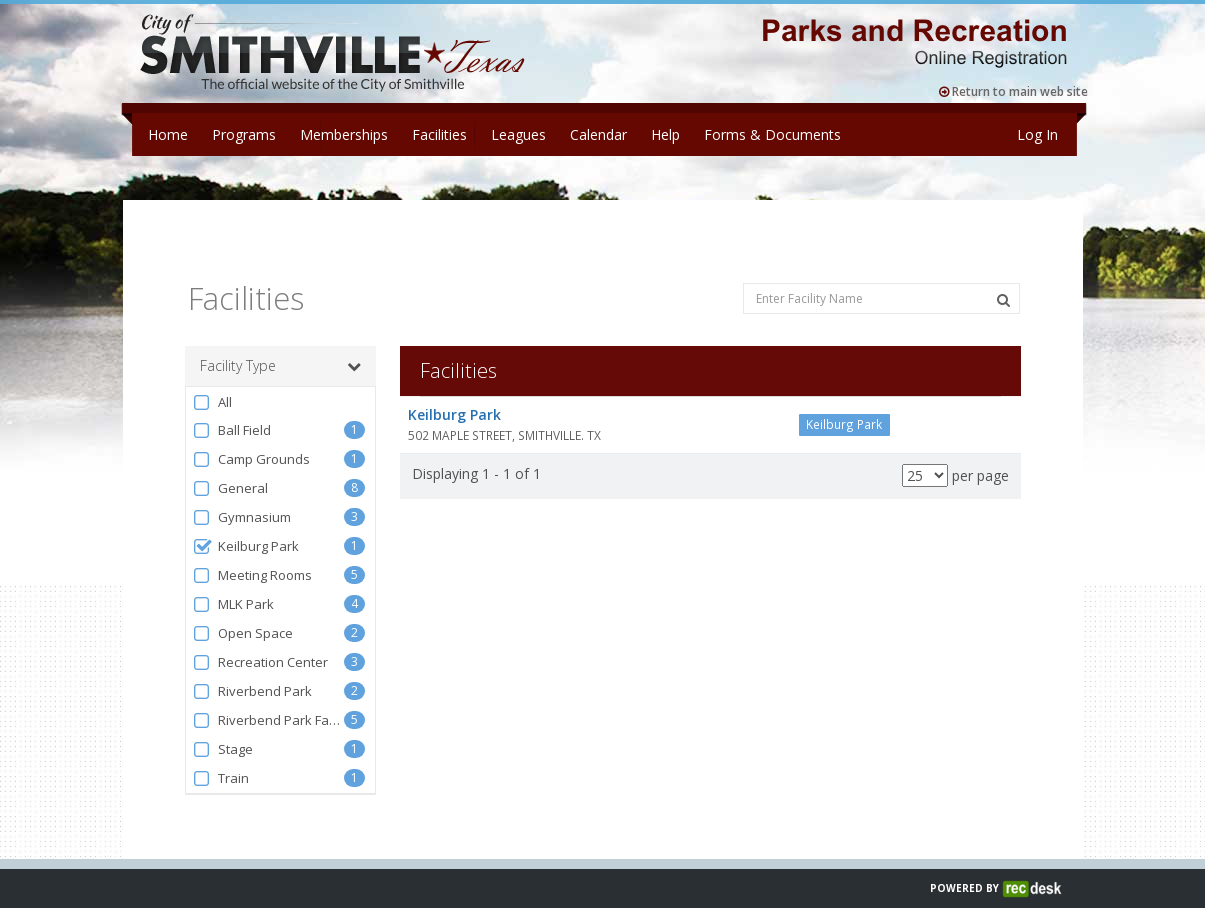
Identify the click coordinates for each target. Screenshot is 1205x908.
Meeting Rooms (252, 553)
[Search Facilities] (1003, 278)
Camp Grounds (251, 437)
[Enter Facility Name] (881, 276)
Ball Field (232, 408)
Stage (223, 727)
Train (221, 756)
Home (168, 134)
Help (665, 134)
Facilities (439, 134)
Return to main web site (1013, 91)
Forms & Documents (772, 134)
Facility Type (280, 344)
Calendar (598, 134)
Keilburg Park (246, 524)
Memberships (344, 134)
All (212, 380)
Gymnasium (242, 495)
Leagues (518, 134)
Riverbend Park (252, 669)
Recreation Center (260, 640)
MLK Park (233, 582)
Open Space (243, 611)
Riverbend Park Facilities (268, 698)
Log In (1037, 134)
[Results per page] (925, 453)
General (230, 466)
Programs (244, 134)
